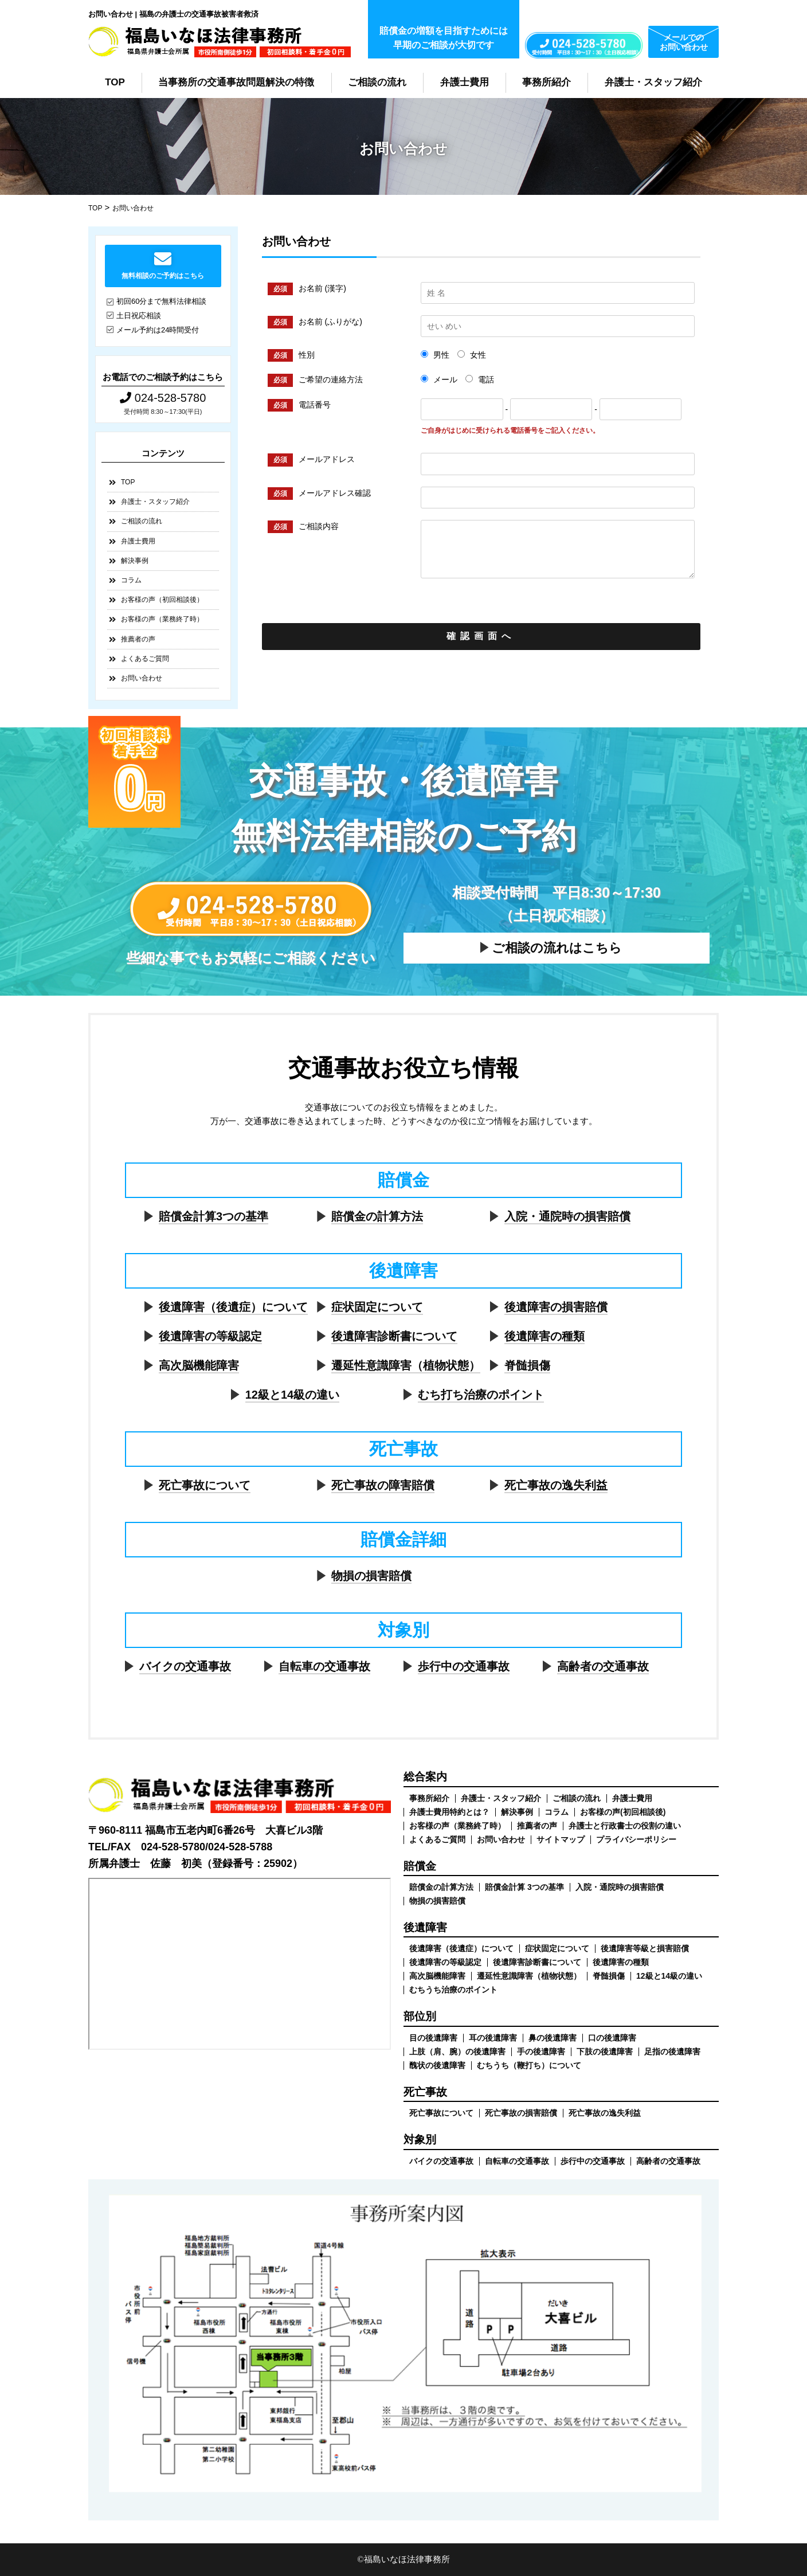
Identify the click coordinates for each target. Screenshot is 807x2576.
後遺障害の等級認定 (210, 1336)
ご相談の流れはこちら (557, 948)
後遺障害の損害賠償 (556, 1307)
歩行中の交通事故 (464, 1666)
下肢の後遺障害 (605, 2051)
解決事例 (134, 561)
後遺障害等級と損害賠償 (645, 1948)
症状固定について (377, 1307)
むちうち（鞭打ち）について (529, 2065)
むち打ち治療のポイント (481, 1394)
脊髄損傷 (527, 1365)
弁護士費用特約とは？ (449, 1811)
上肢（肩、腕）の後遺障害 (457, 2051)
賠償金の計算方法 (377, 1216)
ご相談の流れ (377, 82)
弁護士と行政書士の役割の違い (625, 1825)
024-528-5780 (163, 398)
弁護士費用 (464, 82)
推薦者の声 (138, 639)
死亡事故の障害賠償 (382, 1485)
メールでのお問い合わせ (684, 42)
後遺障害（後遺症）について (233, 1307)
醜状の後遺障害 (437, 2065)
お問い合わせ (141, 678)
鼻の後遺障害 (552, 2037)
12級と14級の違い (292, 1394)
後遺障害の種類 (544, 1336)
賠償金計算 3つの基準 (524, 1887)
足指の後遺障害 (672, 2051)
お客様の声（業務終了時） (162, 619)
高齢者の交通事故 (603, 1666)
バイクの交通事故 (185, 1666)
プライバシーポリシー (636, 1839)
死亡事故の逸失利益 (556, 1485)
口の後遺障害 (612, 2037)
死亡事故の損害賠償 (521, 2112)
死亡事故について (204, 1485)
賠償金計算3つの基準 (213, 1216)
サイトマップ (560, 1839)
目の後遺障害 (433, 2037)
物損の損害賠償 (371, 1575)
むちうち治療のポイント (453, 1989)
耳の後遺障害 (493, 2037)
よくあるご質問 (145, 659)
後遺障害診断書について (394, 1336)
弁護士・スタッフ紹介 (653, 82)
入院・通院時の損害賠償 (567, 1216)
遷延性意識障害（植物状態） (405, 1365)
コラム (131, 580)
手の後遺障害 (541, 2051)
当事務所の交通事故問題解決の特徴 (236, 82)
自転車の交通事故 (324, 1666)
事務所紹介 (546, 82)
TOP (115, 82)
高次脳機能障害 (199, 1365)
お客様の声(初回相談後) (622, 1811)
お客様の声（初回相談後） (162, 600)
